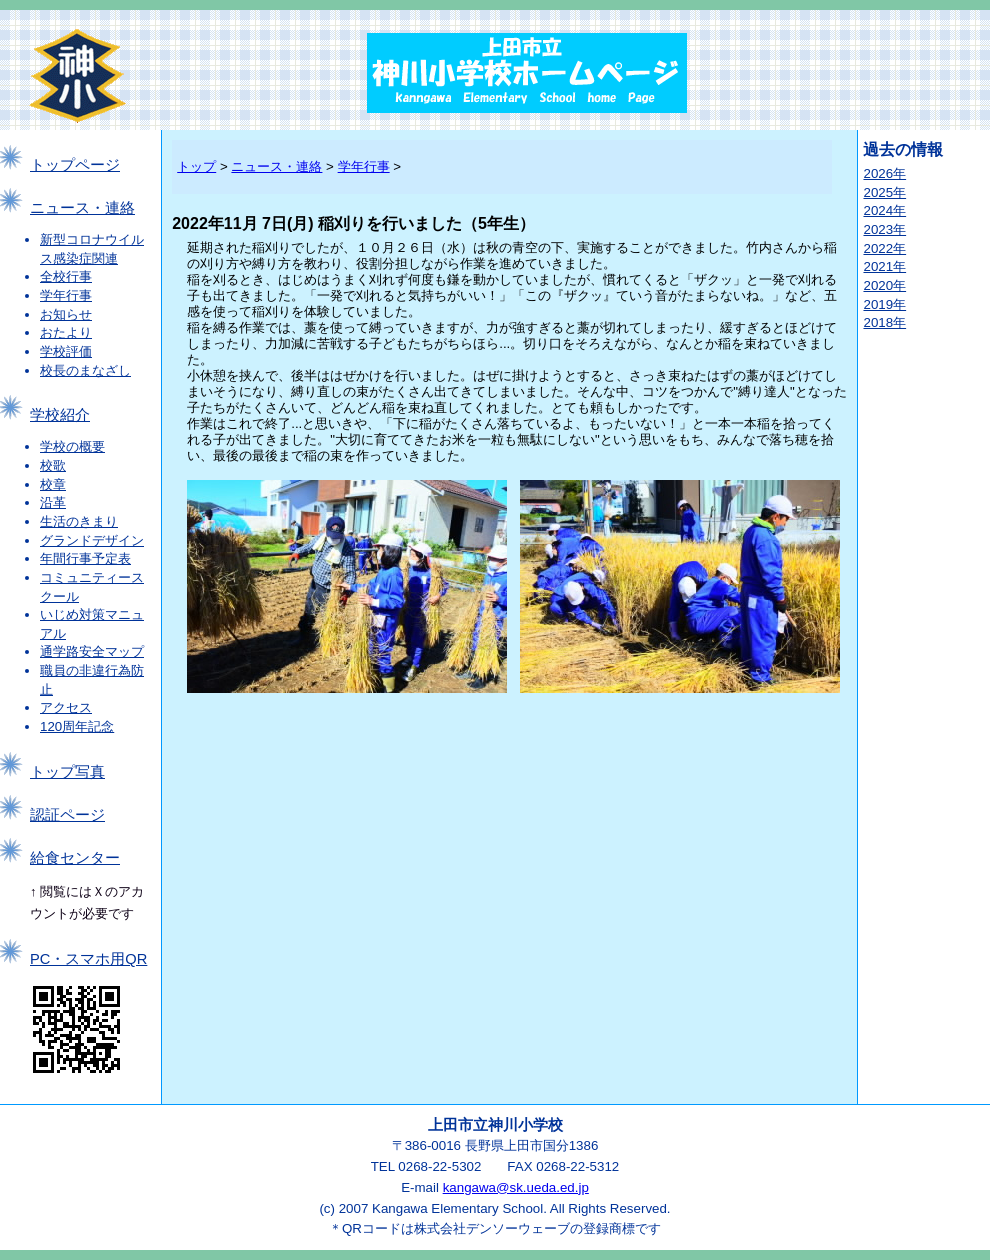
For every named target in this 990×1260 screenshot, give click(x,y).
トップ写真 (67, 772)
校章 (53, 484)
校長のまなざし (85, 370)
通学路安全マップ (92, 651)
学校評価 (66, 351)
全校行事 (66, 276)
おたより (66, 332)
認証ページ (67, 815)
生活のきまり (79, 521)
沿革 (53, 502)
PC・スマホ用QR (88, 959)
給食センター (75, 858)
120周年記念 (77, 726)
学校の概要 (72, 446)
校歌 (53, 465)
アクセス (66, 707)
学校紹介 (60, 415)
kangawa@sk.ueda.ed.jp (516, 1187)
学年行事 (66, 295)
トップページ (75, 165)
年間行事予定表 (85, 558)
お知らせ (66, 314)
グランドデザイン (92, 540)
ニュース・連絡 (82, 208)
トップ (196, 166)
